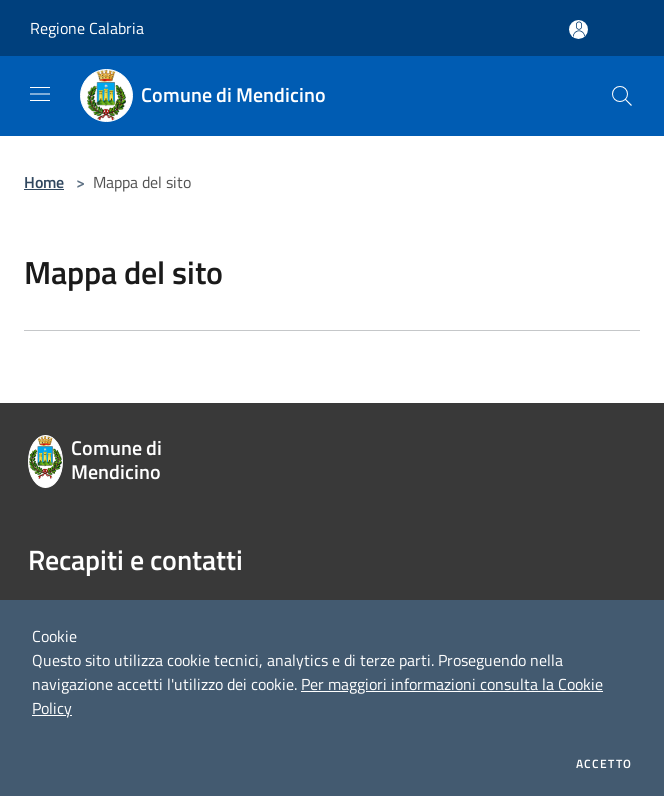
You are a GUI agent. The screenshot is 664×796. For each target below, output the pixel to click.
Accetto (604, 764)
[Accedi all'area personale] (578, 29)
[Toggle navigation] (40, 94)
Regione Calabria (87, 28)
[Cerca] (622, 96)
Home (44, 182)
